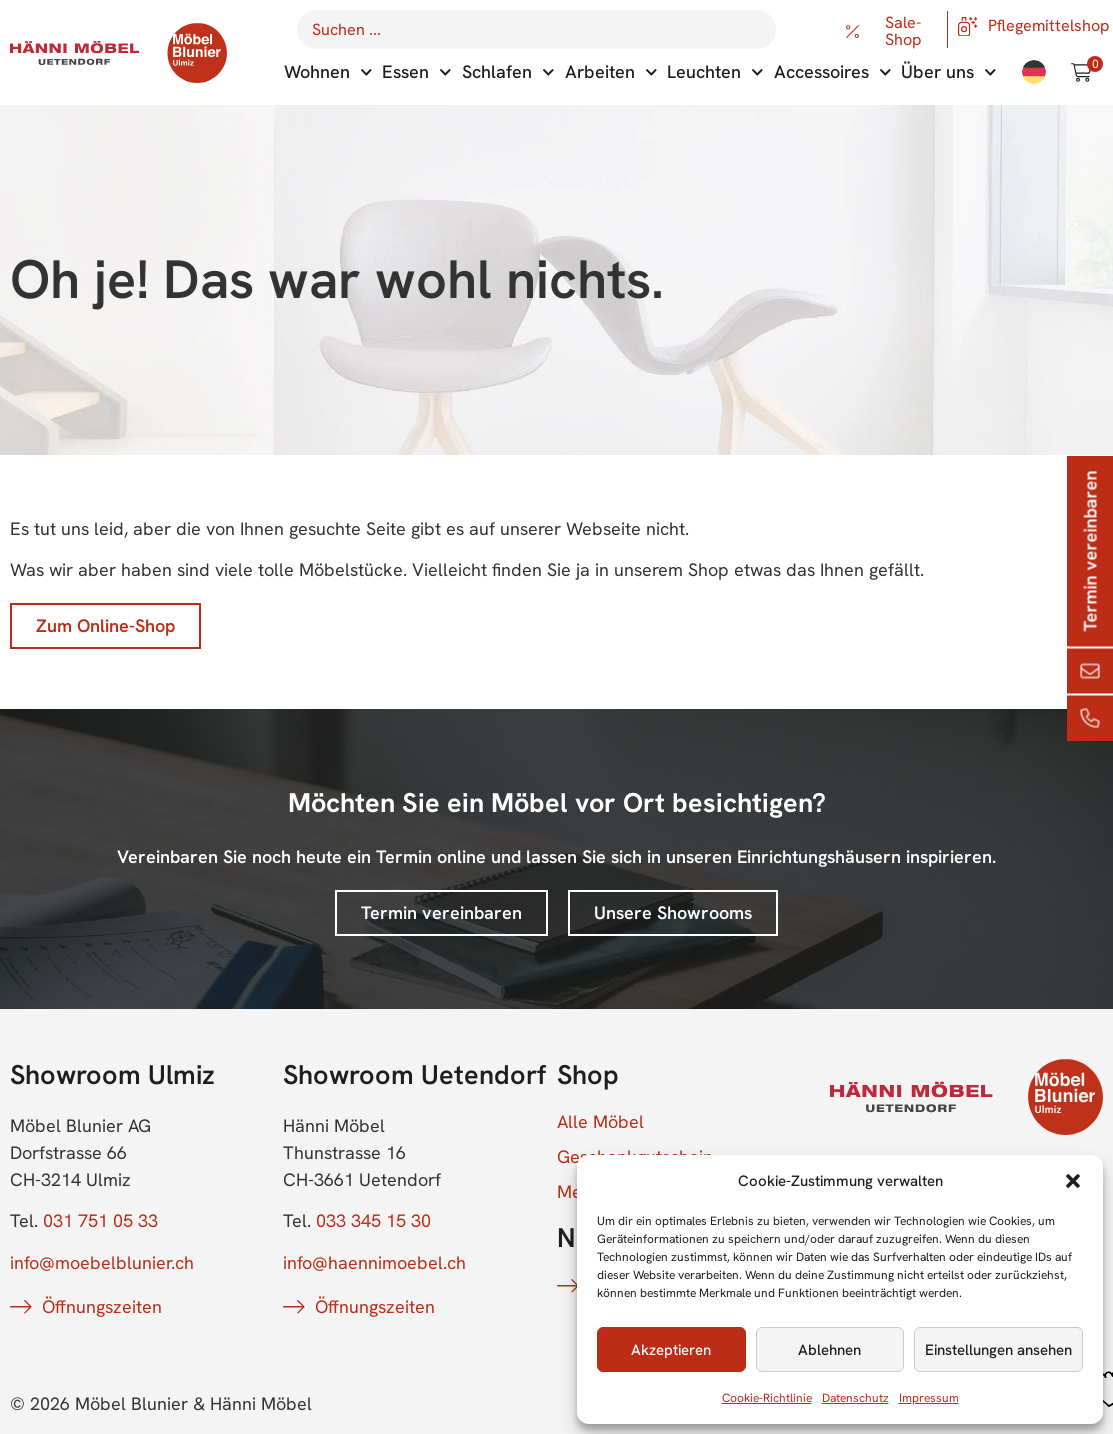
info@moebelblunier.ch (102, 1262)
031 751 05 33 (100, 1220)
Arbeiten (611, 72)
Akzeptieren (671, 1350)
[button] (1073, 1181)
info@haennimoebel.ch (374, 1262)
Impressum (929, 1398)
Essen (417, 72)
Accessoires (833, 72)
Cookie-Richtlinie (767, 1398)
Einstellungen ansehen (998, 1350)
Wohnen (328, 72)
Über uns (949, 72)
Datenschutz (855, 1398)
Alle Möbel (600, 1122)
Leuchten (715, 72)
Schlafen (508, 72)
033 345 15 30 (373, 1220)
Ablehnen (829, 1350)
